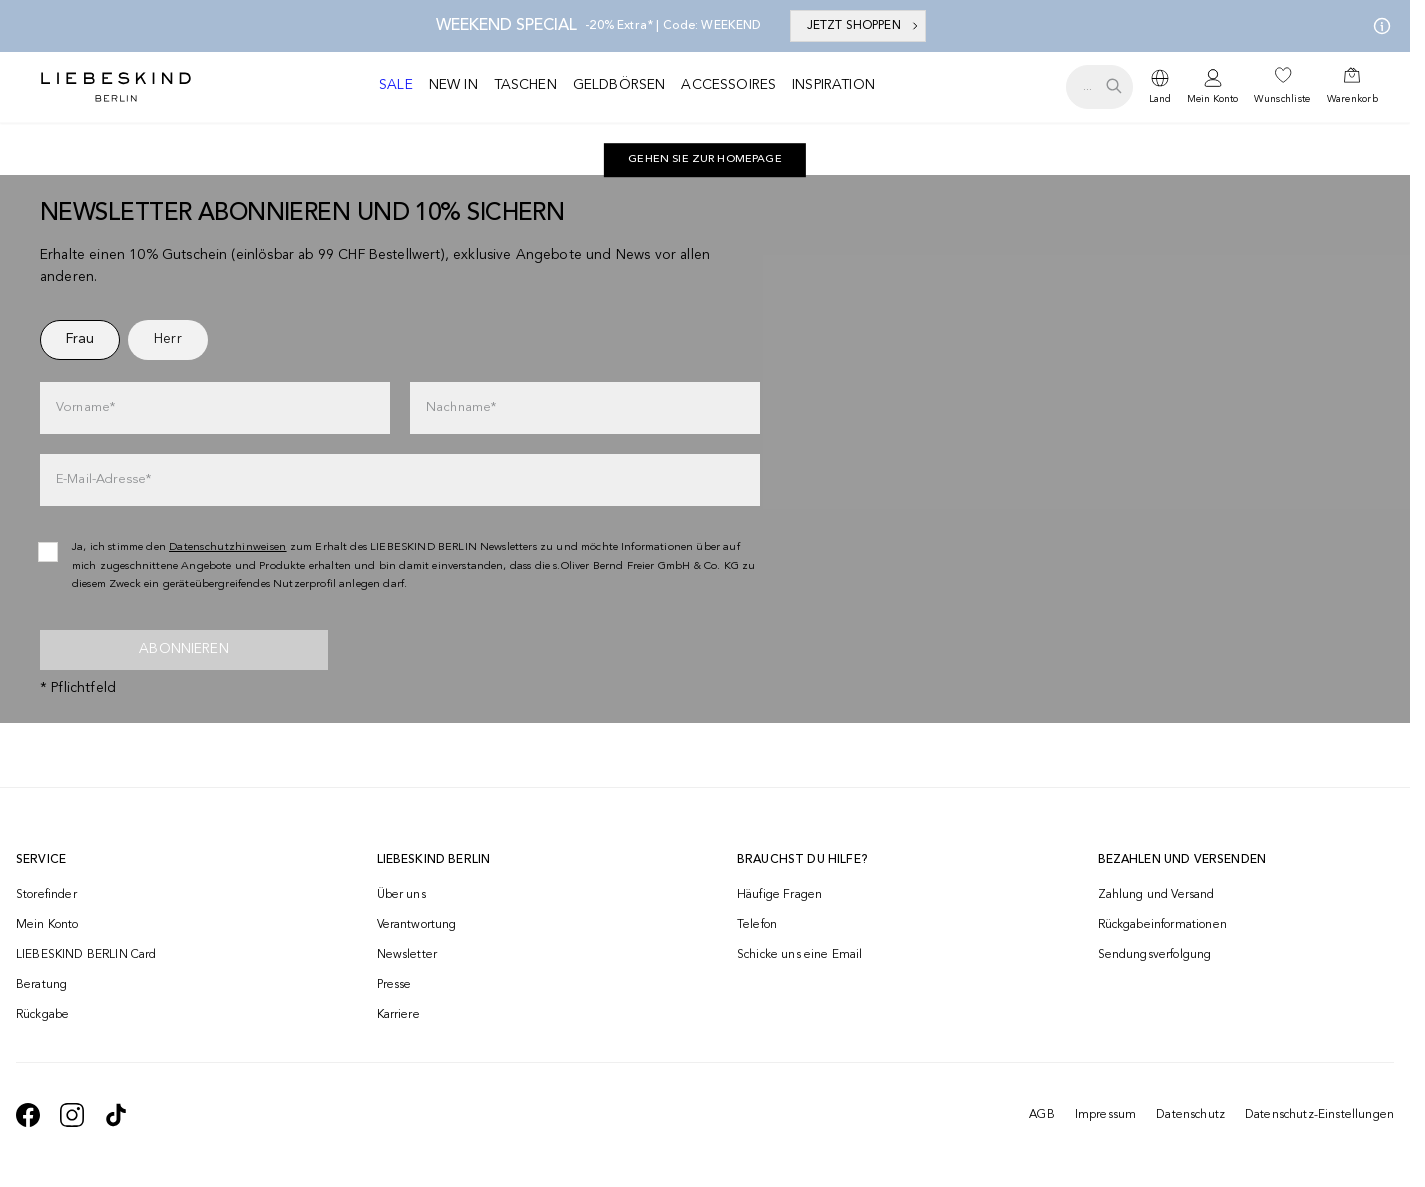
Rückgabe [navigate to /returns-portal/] (42, 1015)
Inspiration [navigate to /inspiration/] (833, 85)
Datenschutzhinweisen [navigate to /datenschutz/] (228, 547)
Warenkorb (1352, 99)
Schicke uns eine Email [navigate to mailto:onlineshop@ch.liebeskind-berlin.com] (800, 955)
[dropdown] (1160, 87)
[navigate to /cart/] (1352, 87)
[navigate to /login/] (1212, 87)
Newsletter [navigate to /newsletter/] (407, 955)
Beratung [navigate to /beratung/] (41, 985)
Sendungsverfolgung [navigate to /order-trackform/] (1155, 955)
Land (1160, 99)
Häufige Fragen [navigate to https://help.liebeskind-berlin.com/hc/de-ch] (779, 895)
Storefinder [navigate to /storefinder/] (46, 895)
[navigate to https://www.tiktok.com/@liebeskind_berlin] (116, 1115)
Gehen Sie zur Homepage (705, 159)
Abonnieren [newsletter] (184, 649)
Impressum (1105, 1115)
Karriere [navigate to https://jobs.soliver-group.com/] (398, 1015)
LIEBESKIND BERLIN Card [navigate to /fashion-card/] (86, 955)
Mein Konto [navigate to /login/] (47, 925)
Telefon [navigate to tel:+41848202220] (757, 925)
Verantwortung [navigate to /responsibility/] (417, 925)
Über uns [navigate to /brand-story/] (401, 895)
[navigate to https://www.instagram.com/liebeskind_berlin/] (72, 1115)
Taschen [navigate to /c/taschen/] (525, 85)
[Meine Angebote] (1378, 26)
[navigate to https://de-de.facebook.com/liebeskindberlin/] (28, 1115)
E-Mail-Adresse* (103, 479)
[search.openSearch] (1099, 87)
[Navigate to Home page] (116, 87)
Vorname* (85, 407)
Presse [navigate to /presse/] (394, 985)
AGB (1041, 1115)
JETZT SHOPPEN (864, 26)
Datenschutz (1190, 1115)
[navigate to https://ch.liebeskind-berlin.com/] (705, 160)
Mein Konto (1212, 99)
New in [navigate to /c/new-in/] (453, 85)
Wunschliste (1282, 99)
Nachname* (461, 407)
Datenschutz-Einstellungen (1319, 1115)
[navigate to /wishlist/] (1282, 87)
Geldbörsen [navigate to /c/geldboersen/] (619, 85)
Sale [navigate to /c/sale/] (396, 85)
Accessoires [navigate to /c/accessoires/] (728, 85)
